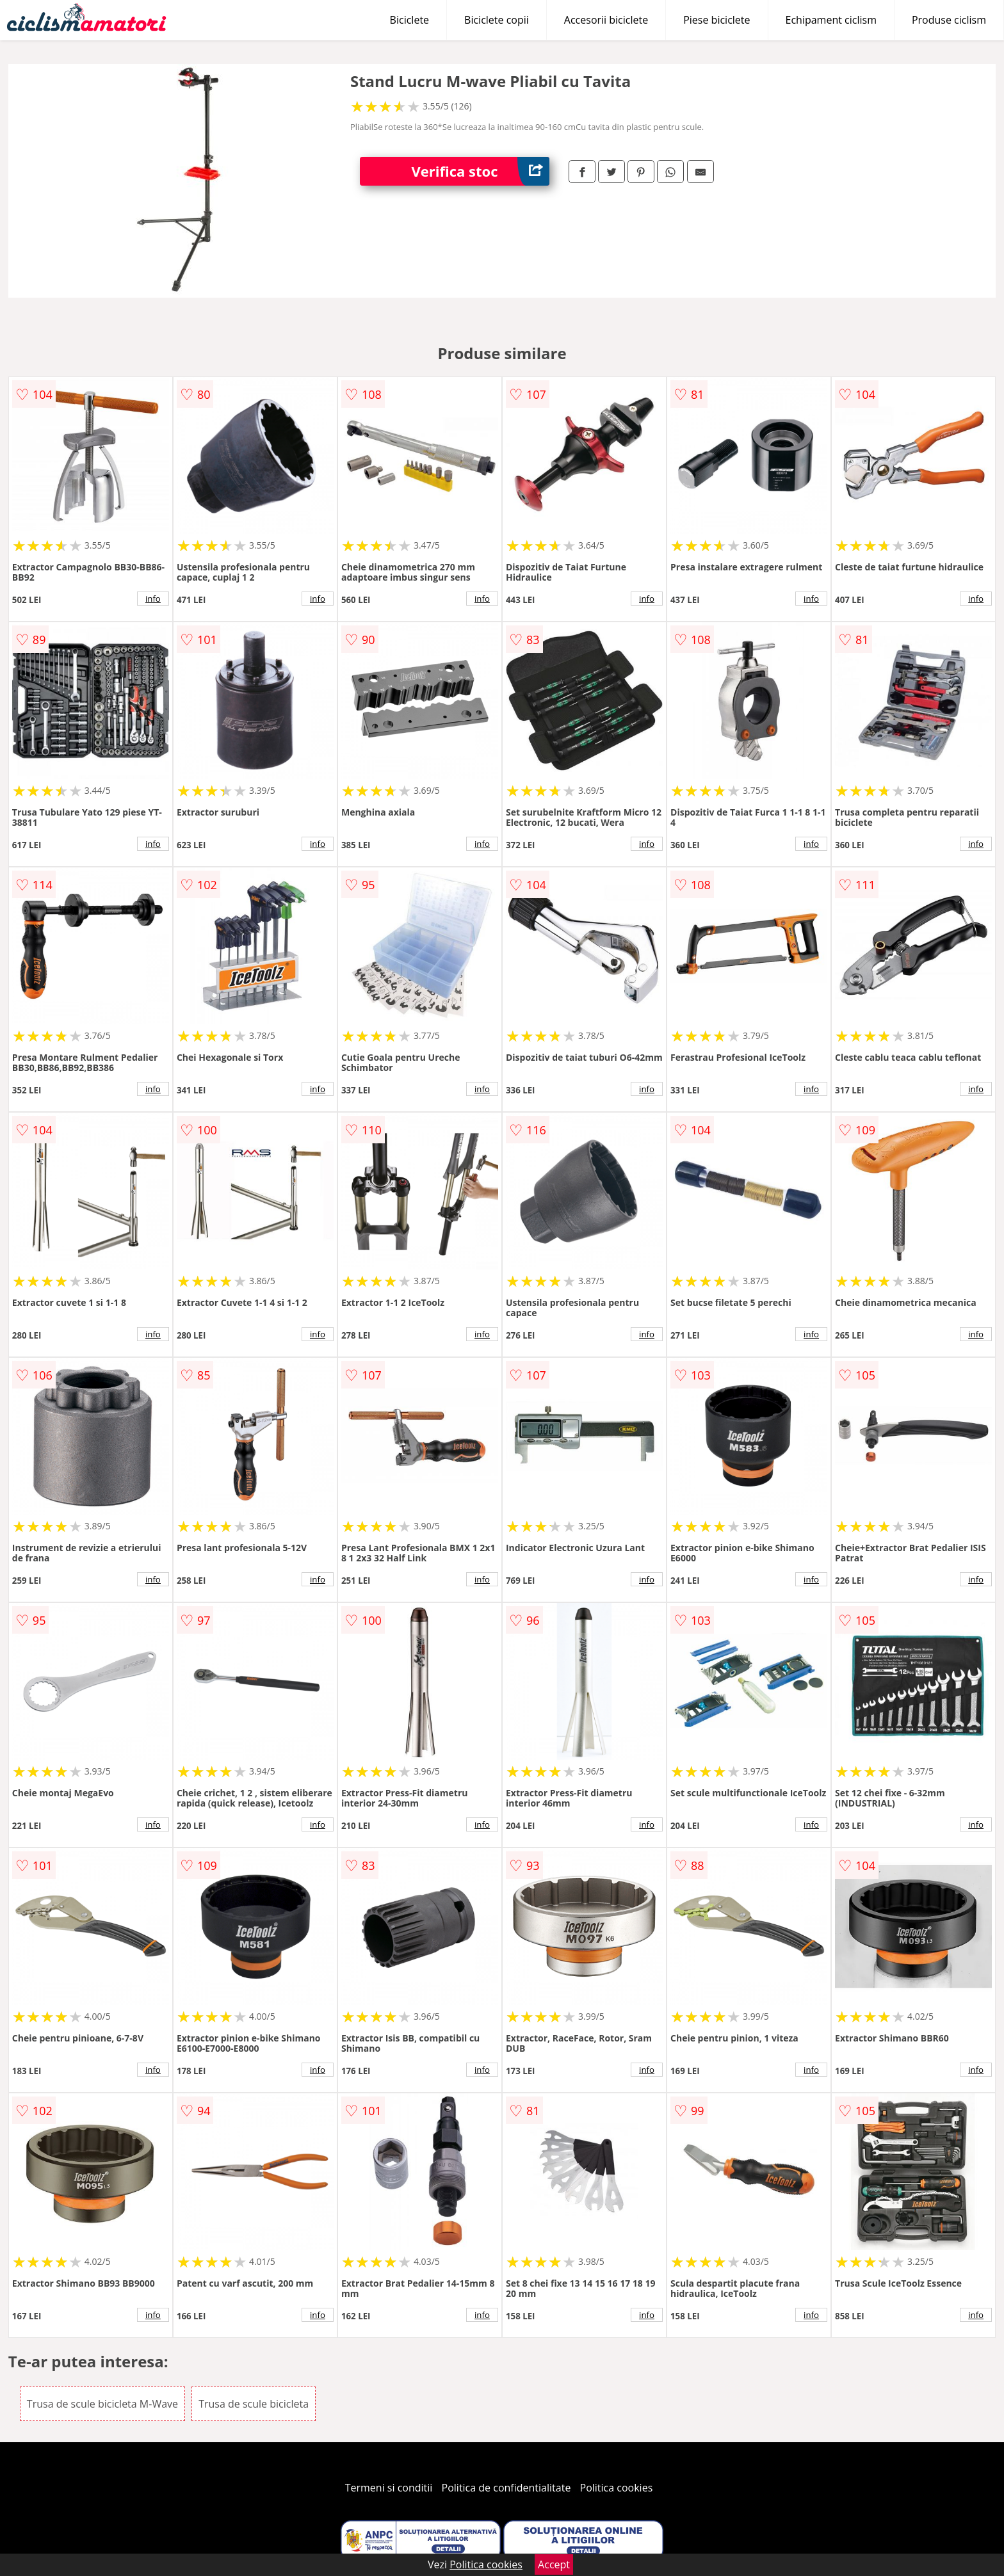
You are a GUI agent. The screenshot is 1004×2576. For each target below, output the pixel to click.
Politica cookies (616, 2488)
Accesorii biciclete (606, 20)
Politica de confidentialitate (506, 2488)
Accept (554, 2564)
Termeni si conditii (389, 2488)
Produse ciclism (949, 20)
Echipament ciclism (831, 20)
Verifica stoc (480, 171)
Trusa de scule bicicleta (253, 2404)
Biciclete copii (496, 20)
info (153, 598)
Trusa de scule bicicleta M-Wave (102, 2404)
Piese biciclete (716, 20)
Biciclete (409, 20)
